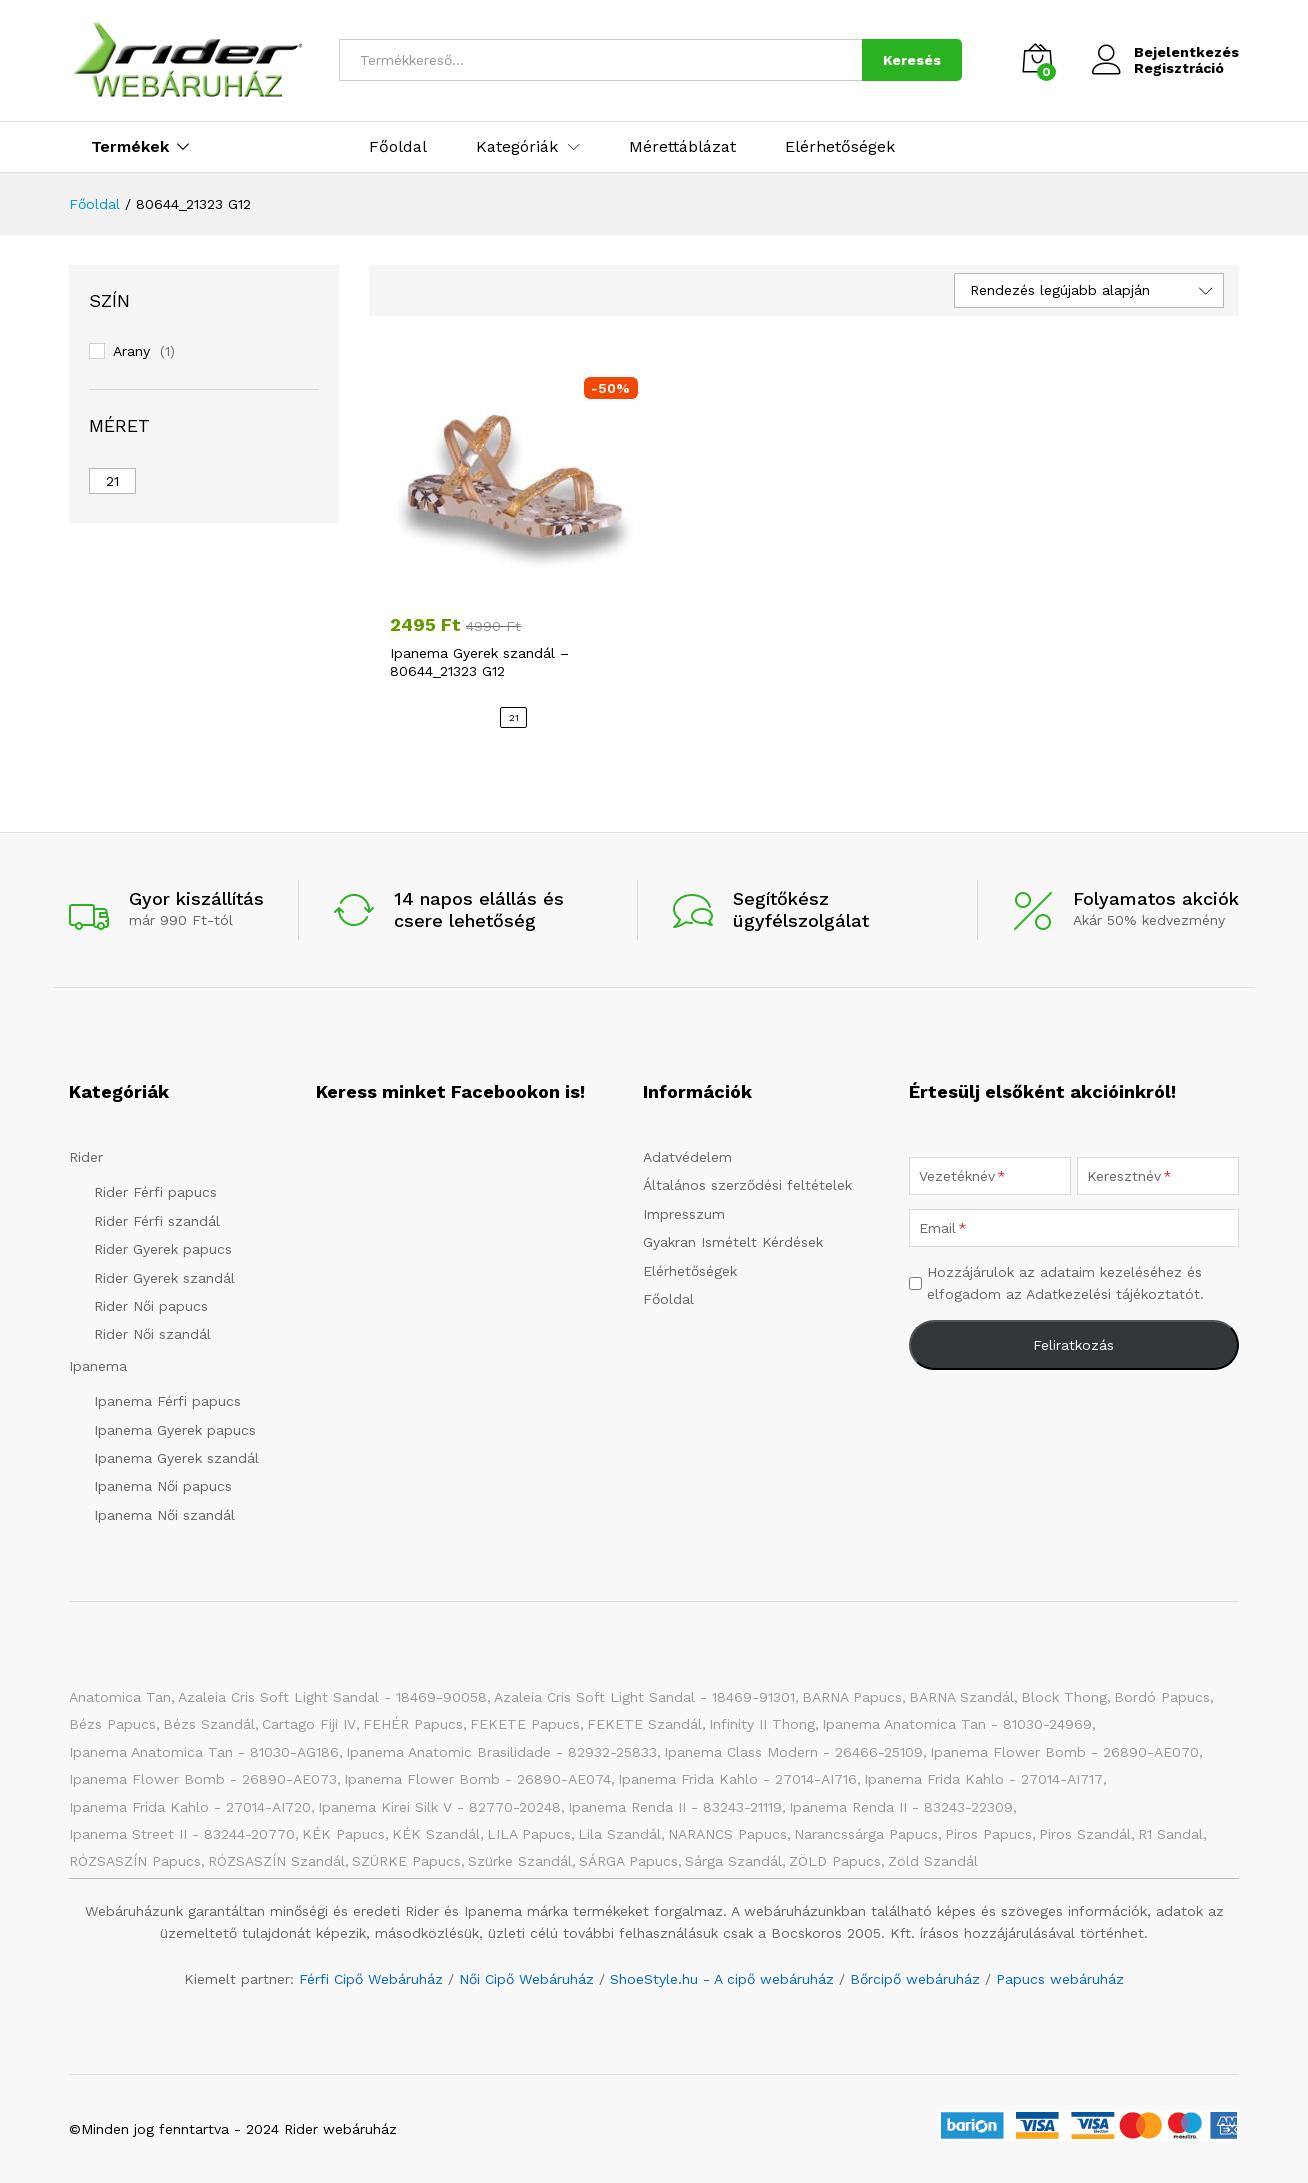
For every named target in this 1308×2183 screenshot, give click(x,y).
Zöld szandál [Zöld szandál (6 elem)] (933, 1861)
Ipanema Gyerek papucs (175, 1430)
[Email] (1074, 1228)
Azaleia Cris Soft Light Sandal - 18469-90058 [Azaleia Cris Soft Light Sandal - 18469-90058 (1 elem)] (332, 1697)
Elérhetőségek (840, 147)
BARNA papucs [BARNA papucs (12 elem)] (852, 1697)
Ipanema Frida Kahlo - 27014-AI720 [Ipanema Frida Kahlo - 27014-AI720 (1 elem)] (190, 1807)
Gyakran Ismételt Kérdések (733, 1242)
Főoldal (398, 147)
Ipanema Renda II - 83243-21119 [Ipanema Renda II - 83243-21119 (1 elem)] (675, 1807)
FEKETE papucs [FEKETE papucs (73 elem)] (525, 1724)
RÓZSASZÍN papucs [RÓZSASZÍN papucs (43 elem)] (135, 1861)
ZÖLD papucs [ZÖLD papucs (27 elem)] (835, 1861)
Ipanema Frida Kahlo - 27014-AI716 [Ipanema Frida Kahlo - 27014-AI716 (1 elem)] (737, 1779)
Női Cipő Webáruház (526, 1979)
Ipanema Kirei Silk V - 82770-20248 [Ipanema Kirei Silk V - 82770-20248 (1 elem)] (439, 1807)
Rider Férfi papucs (155, 1192)
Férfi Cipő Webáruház (371, 1979)
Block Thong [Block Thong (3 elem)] (1064, 1697)
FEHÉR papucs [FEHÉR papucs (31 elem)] (413, 1724)
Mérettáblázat (682, 147)
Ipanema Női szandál (164, 1515)
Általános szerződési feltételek (747, 1185)
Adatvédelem (687, 1157)
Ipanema (98, 1366)
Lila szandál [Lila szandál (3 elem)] (619, 1834)
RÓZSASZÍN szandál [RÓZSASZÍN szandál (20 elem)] (276, 1861)
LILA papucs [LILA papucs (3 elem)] (529, 1834)
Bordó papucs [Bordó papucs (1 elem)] (1162, 1697)
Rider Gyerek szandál (164, 1278)
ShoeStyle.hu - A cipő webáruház (722, 1979)
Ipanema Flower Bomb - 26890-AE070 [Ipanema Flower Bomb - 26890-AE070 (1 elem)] (1064, 1752)
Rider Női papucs (151, 1306)
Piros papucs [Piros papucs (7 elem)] (988, 1834)
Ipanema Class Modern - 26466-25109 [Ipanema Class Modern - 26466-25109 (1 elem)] (793, 1752)
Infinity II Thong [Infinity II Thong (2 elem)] (762, 1724)
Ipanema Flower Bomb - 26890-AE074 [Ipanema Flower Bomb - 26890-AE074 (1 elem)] (477, 1779)
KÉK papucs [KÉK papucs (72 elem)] (343, 1834)
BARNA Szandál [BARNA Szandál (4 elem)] (961, 1697)
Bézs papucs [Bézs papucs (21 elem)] (112, 1724)
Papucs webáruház (1060, 1979)
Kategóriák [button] (517, 147)
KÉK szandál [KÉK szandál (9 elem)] (436, 1834)
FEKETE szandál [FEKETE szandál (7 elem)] (644, 1724)
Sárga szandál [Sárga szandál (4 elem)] (733, 1861)
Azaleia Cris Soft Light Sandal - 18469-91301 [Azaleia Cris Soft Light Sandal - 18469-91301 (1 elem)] (644, 1697)
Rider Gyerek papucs (163, 1249)
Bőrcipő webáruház (915, 1979)
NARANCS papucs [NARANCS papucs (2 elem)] (727, 1834)
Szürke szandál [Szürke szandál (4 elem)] (520, 1861)
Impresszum (684, 1214)
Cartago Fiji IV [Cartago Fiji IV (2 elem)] (309, 1724)
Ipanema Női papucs (163, 1486)
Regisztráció (1179, 68)
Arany (131, 351)
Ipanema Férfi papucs (167, 1401)
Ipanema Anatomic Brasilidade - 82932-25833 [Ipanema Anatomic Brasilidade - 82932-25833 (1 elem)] (501, 1752)
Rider (86, 1157)
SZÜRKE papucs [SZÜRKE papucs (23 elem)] (406, 1861)
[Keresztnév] (1158, 1176)
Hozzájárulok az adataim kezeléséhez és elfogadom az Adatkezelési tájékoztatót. (1065, 1283)
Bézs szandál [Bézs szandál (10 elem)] (209, 1724)
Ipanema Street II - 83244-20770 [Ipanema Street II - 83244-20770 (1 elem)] (182, 1834)
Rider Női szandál (152, 1334)
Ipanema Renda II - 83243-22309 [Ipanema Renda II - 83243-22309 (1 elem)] (901, 1807)
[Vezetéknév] (990, 1176)
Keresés (912, 60)
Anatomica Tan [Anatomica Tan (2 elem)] (120, 1697)
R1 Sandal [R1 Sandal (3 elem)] (1170, 1834)
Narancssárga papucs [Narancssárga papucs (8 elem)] (866, 1834)
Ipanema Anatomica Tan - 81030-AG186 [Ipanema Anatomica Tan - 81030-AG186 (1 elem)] (204, 1752)
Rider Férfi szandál (157, 1221)
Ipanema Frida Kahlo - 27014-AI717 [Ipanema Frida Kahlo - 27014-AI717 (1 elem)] (983, 1779)
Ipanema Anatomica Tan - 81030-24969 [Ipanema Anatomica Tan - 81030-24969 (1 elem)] (957, 1724)
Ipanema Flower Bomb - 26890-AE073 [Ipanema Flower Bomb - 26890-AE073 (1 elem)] (203, 1779)
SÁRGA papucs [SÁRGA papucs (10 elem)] (628, 1861)
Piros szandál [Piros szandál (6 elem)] (1085, 1834)
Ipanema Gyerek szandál (176, 1458)
